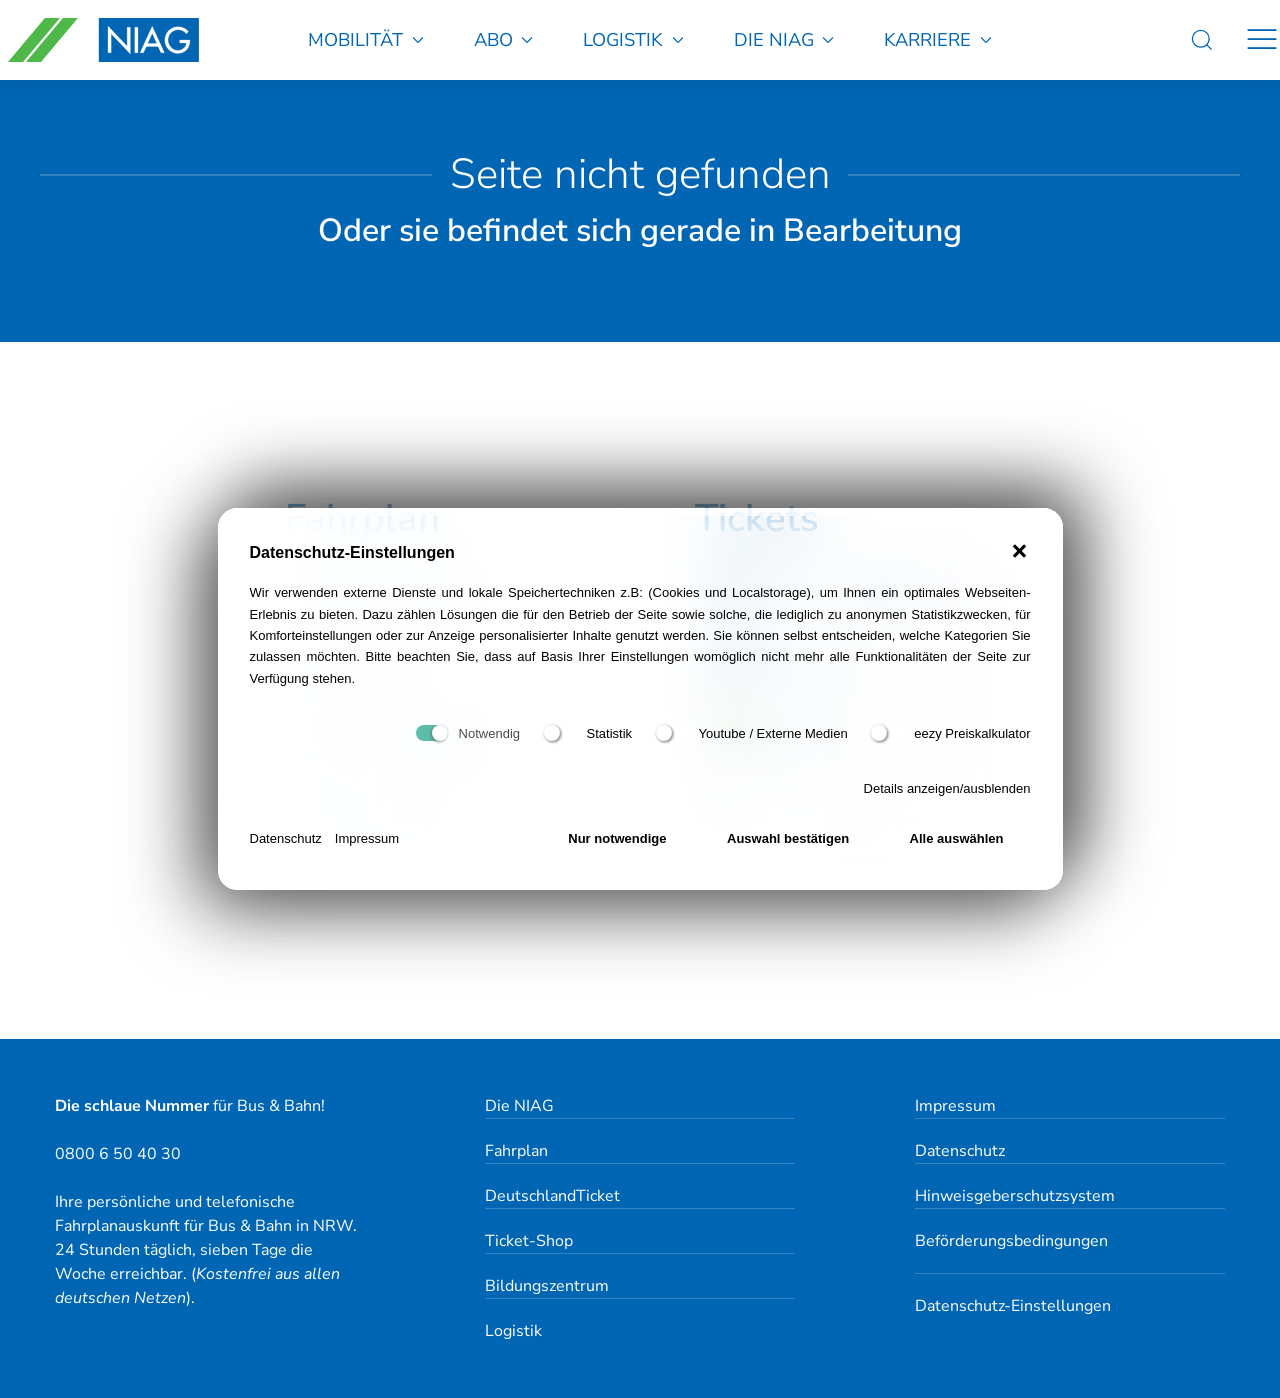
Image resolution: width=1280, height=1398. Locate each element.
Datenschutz (286, 838)
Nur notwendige (617, 838)
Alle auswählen (957, 838)
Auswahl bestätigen (788, 838)
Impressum (367, 838)
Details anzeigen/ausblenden (947, 788)
